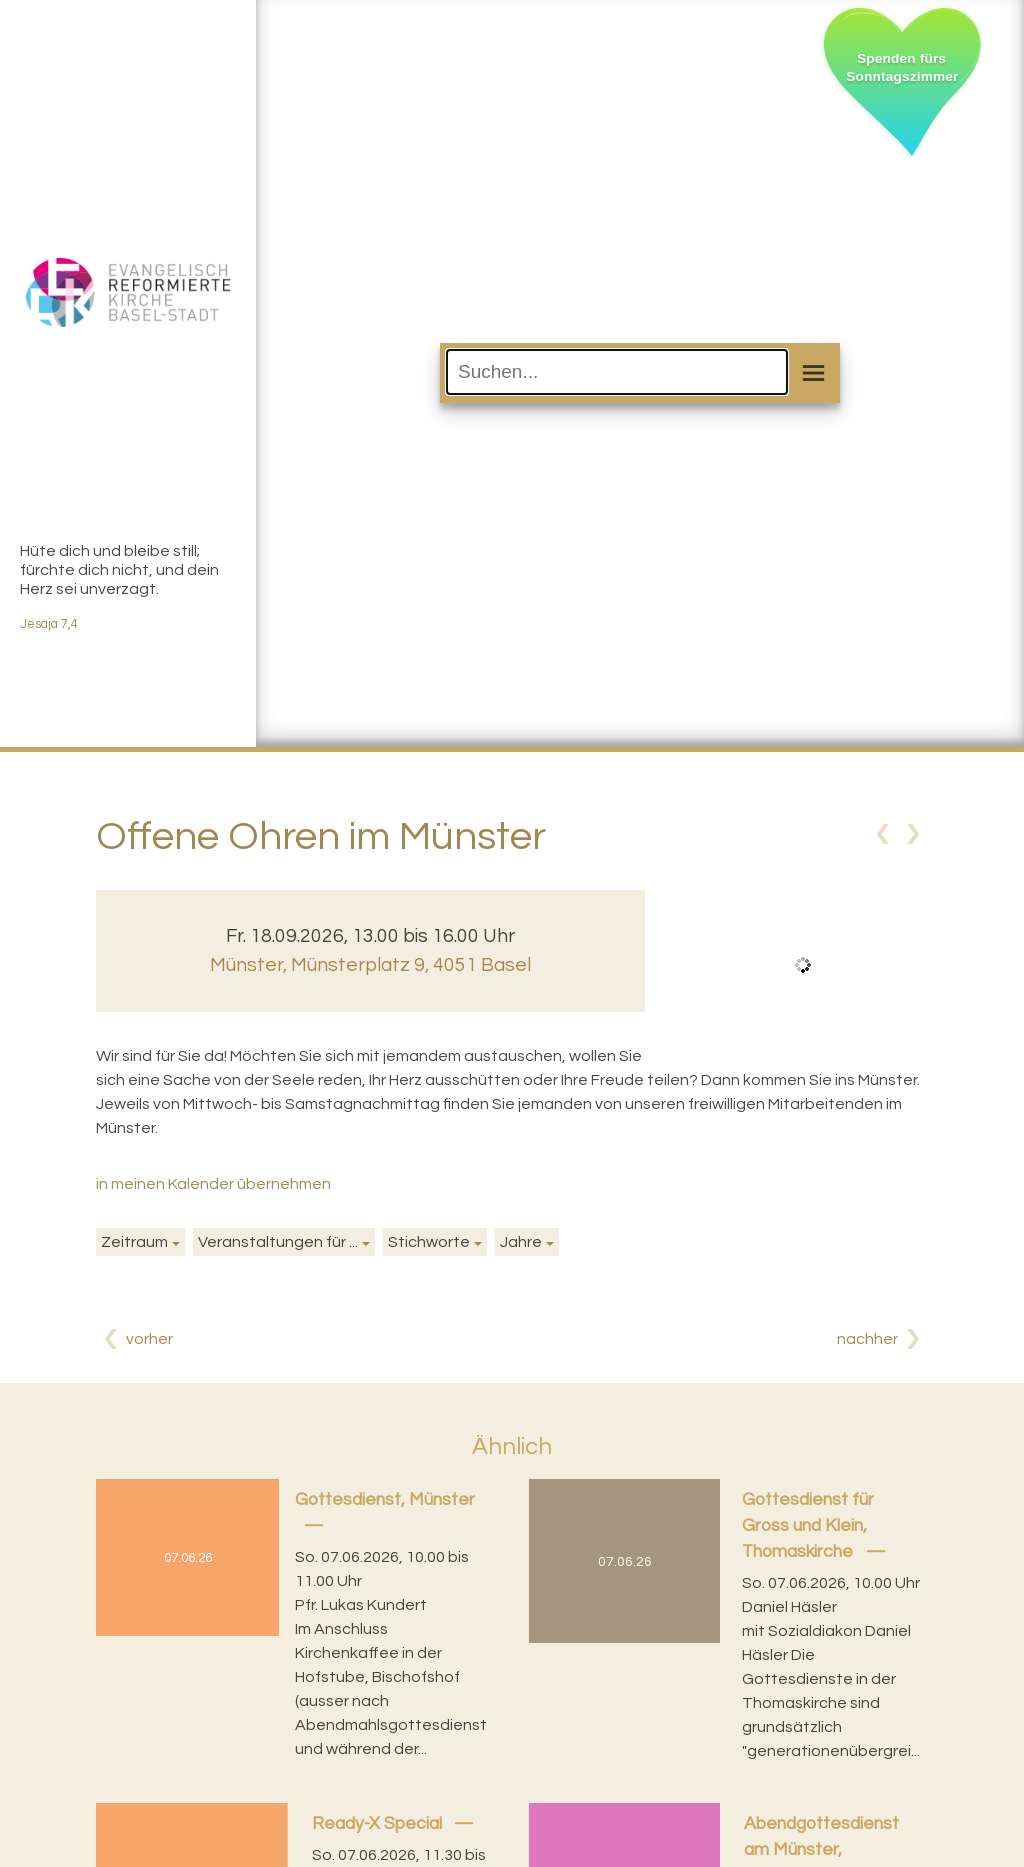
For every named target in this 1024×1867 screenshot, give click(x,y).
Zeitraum (134, 1242)
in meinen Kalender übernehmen (213, 1184)
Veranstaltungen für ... (278, 1242)
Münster (370, 965)
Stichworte (429, 1242)
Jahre (521, 1242)
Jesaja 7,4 (49, 624)
